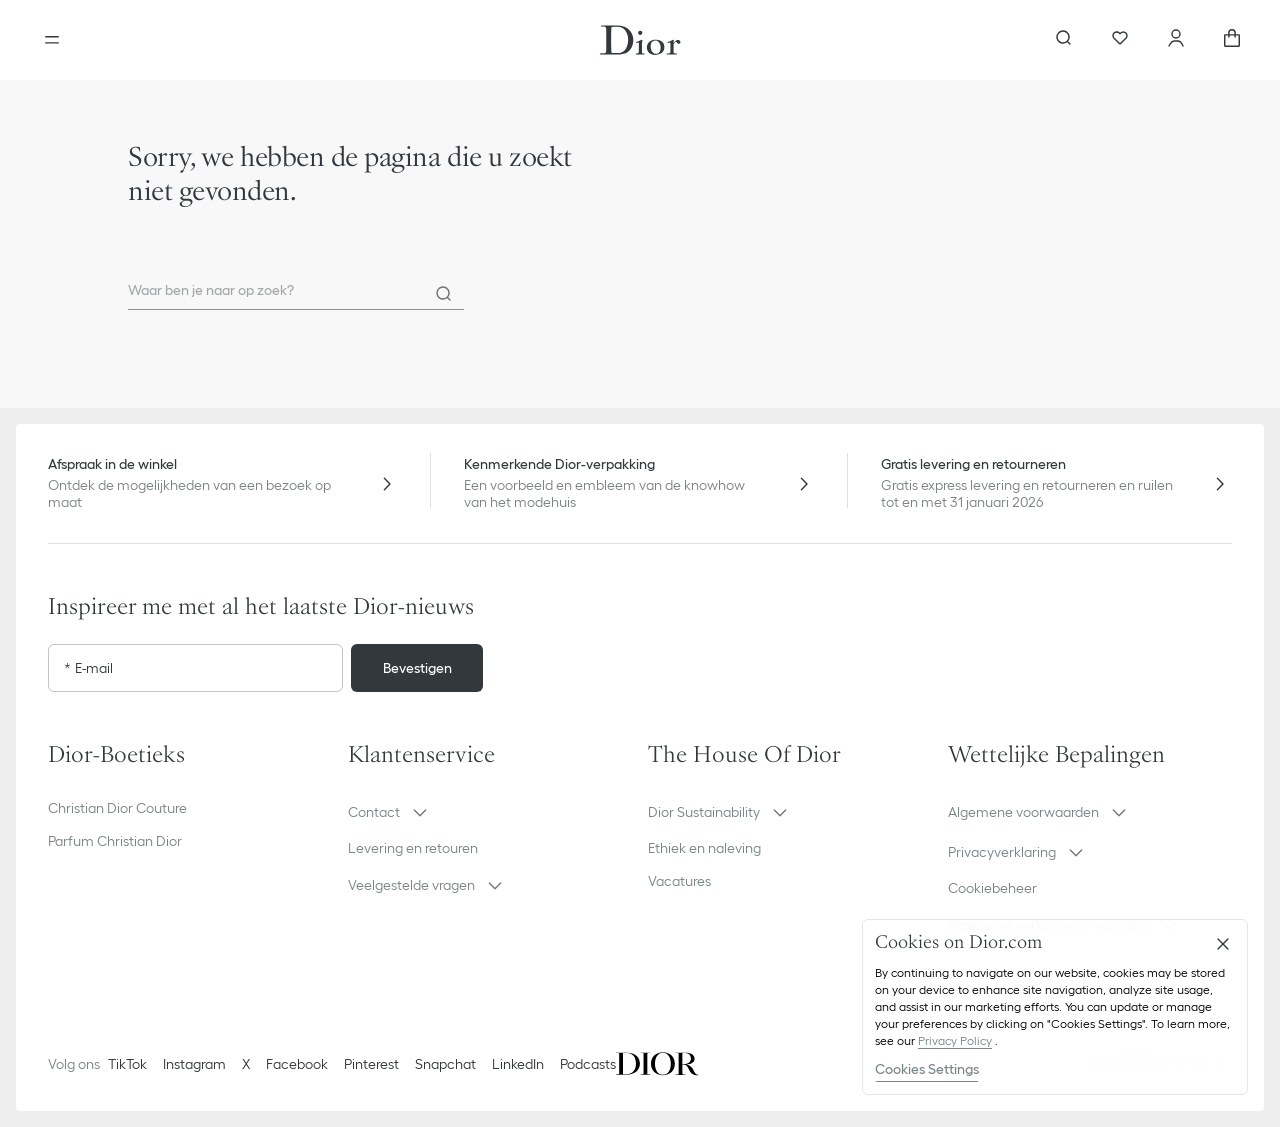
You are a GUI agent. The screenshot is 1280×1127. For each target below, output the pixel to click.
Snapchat (445, 1064)
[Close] (1223, 944)
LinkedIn (518, 1064)
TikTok (127, 1064)
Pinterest (371, 1064)
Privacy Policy (955, 1040)
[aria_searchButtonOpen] (1064, 40)
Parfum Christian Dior (115, 841)
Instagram (194, 1064)
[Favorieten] (1120, 40)
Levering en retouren (413, 848)
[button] (490, 812)
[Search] (444, 294)
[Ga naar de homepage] (640, 40)
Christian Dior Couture (117, 808)
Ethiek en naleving (704, 848)
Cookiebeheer (992, 888)
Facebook (297, 1064)
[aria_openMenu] (52, 40)
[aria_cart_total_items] (1232, 40)
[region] (1055, 1007)
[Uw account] (1176, 40)
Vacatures (679, 881)
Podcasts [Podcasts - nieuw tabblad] (588, 1064)
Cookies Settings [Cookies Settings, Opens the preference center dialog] (927, 1069)
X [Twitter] (246, 1064)
